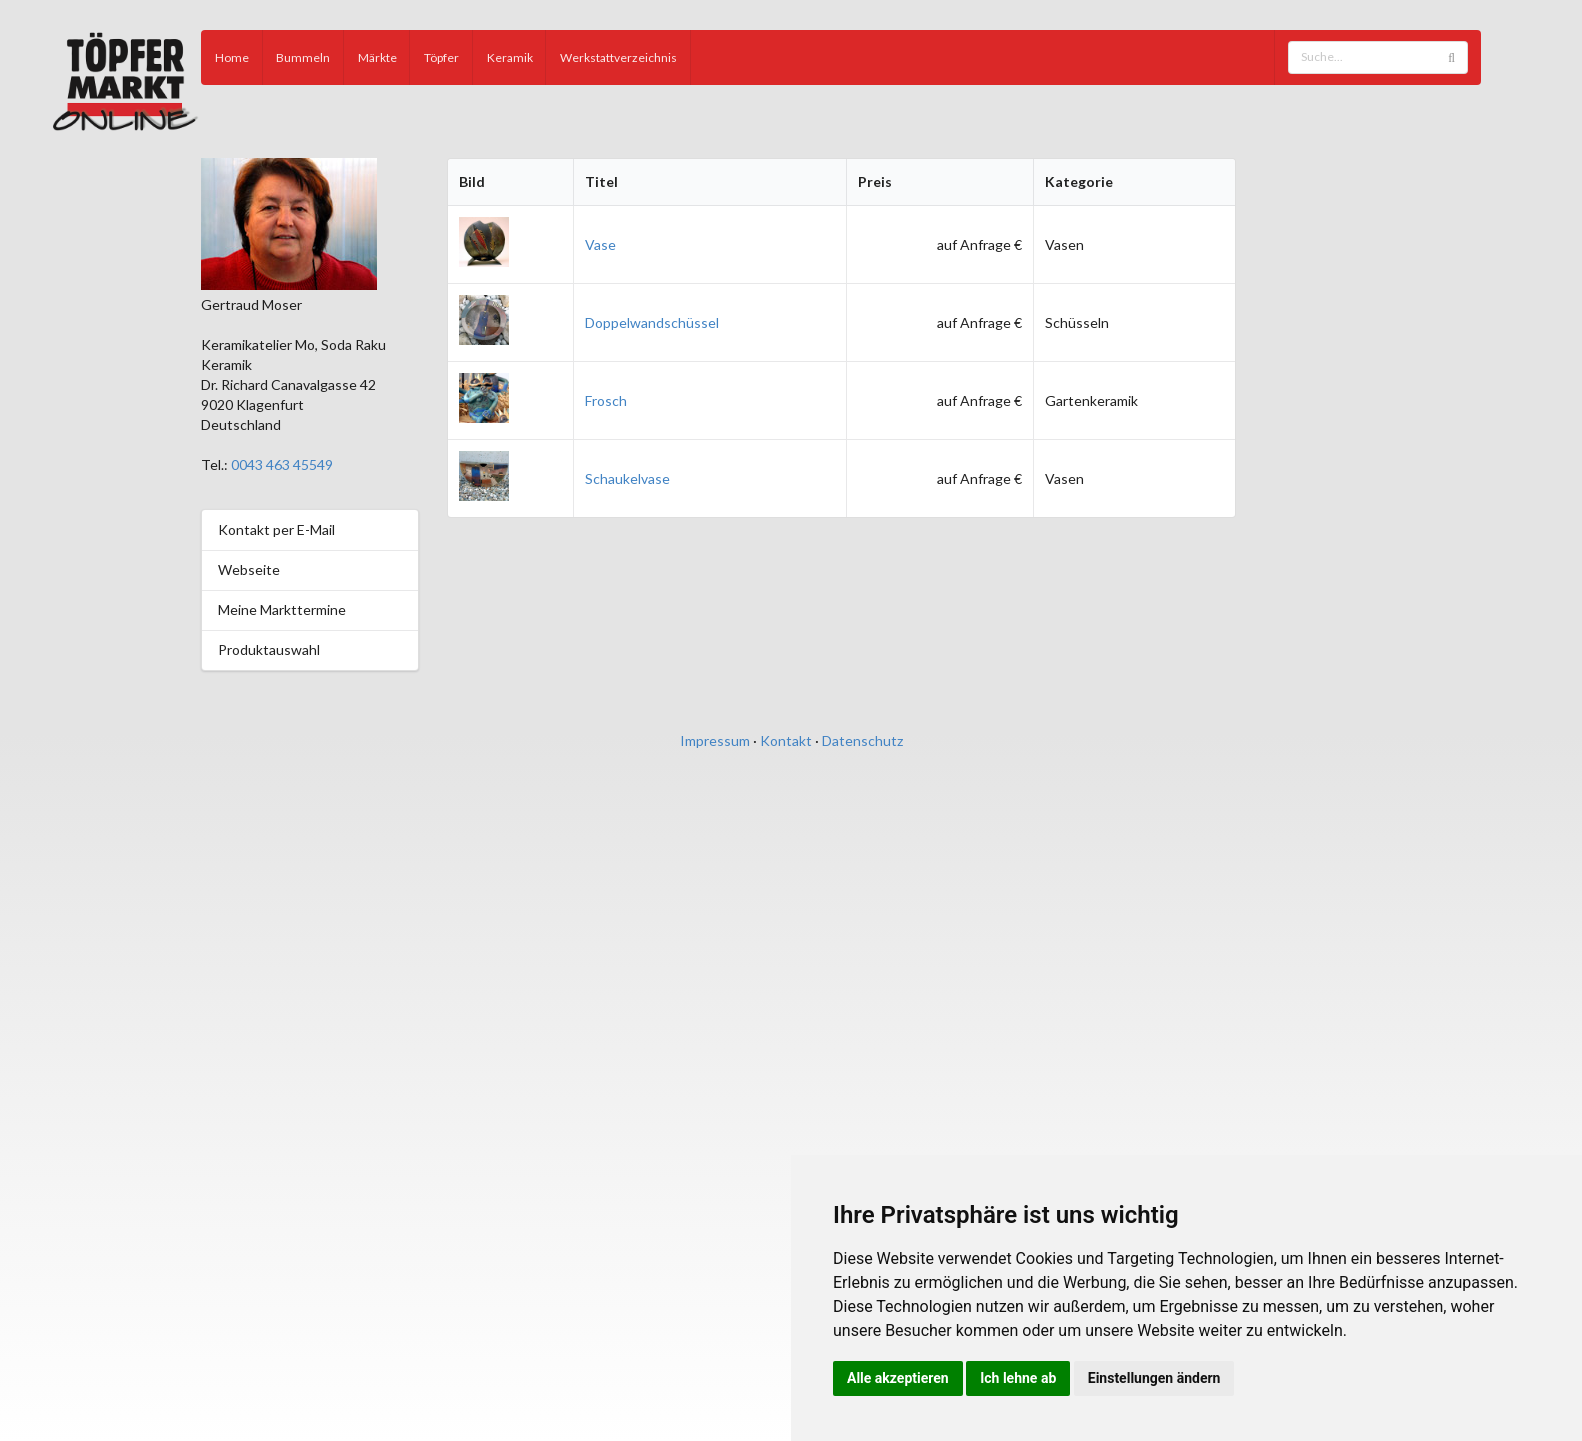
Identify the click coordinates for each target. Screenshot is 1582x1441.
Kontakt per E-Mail (276, 529)
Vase (600, 244)
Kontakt (786, 740)
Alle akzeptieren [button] (898, 1378)
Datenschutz (862, 740)
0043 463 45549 (282, 464)
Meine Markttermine (282, 609)
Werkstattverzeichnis (618, 57)
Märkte (377, 57)
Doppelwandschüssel (652, 322)
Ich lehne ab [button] (1018, 1378)
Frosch (606, 400)
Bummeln (303, 57)
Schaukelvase (627, 478)
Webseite (249, 569)
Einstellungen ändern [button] (1154, 1378)
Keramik (510, 57)
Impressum (715, 740)
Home (232, 57)
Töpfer (441, 57)
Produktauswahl (269, 649)
